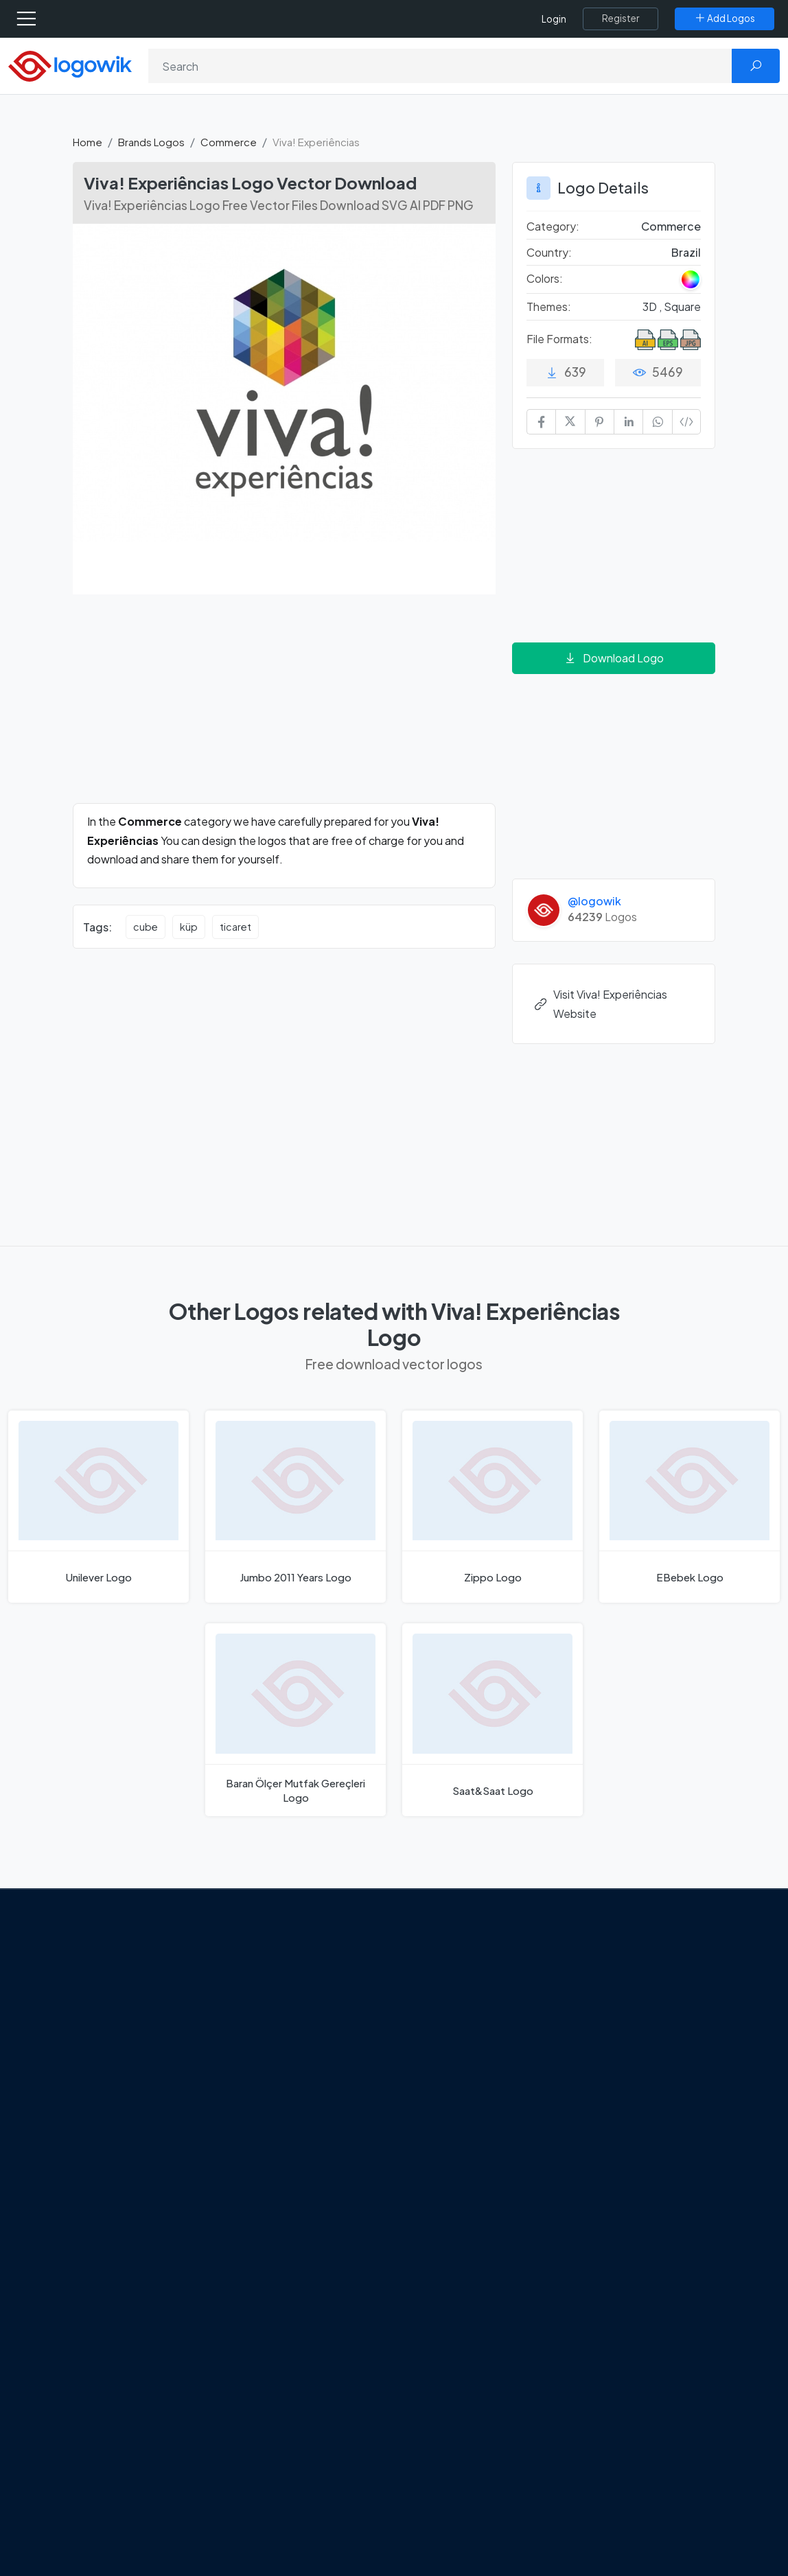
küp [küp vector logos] (189, 926)
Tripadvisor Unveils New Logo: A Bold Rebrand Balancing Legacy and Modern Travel (303, 2049)
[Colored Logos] (690, 279)
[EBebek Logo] (689, 1507)
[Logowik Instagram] (141, 2127)
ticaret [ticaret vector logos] (235, 926)
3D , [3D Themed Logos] (653, 306)
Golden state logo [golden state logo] (457, 2138)
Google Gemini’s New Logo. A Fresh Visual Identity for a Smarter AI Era (315, 1985)
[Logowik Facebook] (85, 2127)
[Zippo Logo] (492, 1507)
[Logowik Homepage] (70, 65)
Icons (592, 2017)
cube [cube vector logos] (145, 926)
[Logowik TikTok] (86, 2154)
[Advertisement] (284, 707)
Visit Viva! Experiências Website (600, 1003)
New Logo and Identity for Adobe (310, 2105)
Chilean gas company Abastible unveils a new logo (314, 2145)
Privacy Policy (117, 2070)
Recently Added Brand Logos (632, 2096)
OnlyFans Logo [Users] (450, 2017)
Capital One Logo (456, 2090)
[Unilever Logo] (98, 1507)
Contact (105, 2046)
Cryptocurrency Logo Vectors (630, 2175)
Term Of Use (114, 2094)
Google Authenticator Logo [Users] (480, 1993)
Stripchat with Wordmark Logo (472, 2169)
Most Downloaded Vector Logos (639, 2136)
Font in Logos (610, 2065)
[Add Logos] (724, 19)
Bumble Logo (446, 2114)
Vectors (597, 2041)
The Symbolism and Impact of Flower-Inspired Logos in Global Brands (314, 2193)
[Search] (440, 66)
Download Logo (614, 658)
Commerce (228, 141)
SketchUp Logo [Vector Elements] (451, 2041)
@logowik (594, 901)
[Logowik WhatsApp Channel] (114, 2154)
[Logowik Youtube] (197, 2127)
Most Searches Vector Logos (646, 2209)
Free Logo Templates (629, 1993)
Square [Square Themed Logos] (682, 306)
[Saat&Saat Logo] (492, 1719)
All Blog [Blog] (267, 2234)
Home (87, 141)
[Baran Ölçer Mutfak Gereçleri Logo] (295, 1719)
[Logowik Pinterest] (169, 2127)
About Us (106, 2021)
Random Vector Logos (631, 2233)
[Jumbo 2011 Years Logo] (295, 1507)
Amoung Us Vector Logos (473, 1969)
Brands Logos (151, 141)
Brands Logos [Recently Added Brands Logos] (611, 1969)
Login (554, 19)
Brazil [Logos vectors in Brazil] (686, 252)
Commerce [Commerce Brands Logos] (671, 226)
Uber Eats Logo (450, 2065)
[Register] (620, 19)
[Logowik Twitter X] (113, 2127)
